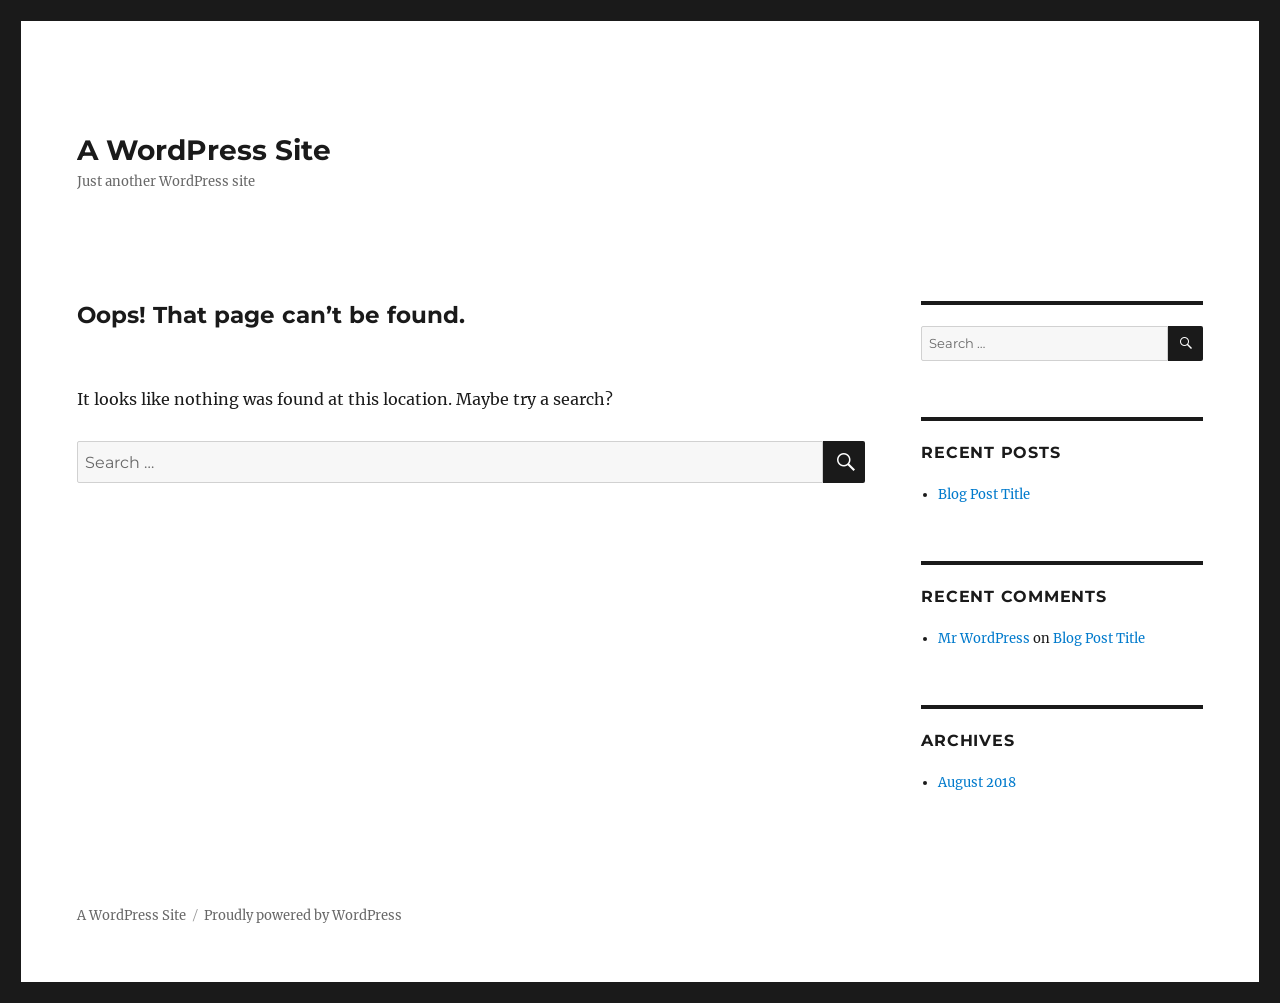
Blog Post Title (984, 494)
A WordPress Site (204, 150)
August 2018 (977, 782)
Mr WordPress (984, 638)
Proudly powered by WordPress (303, 915)
